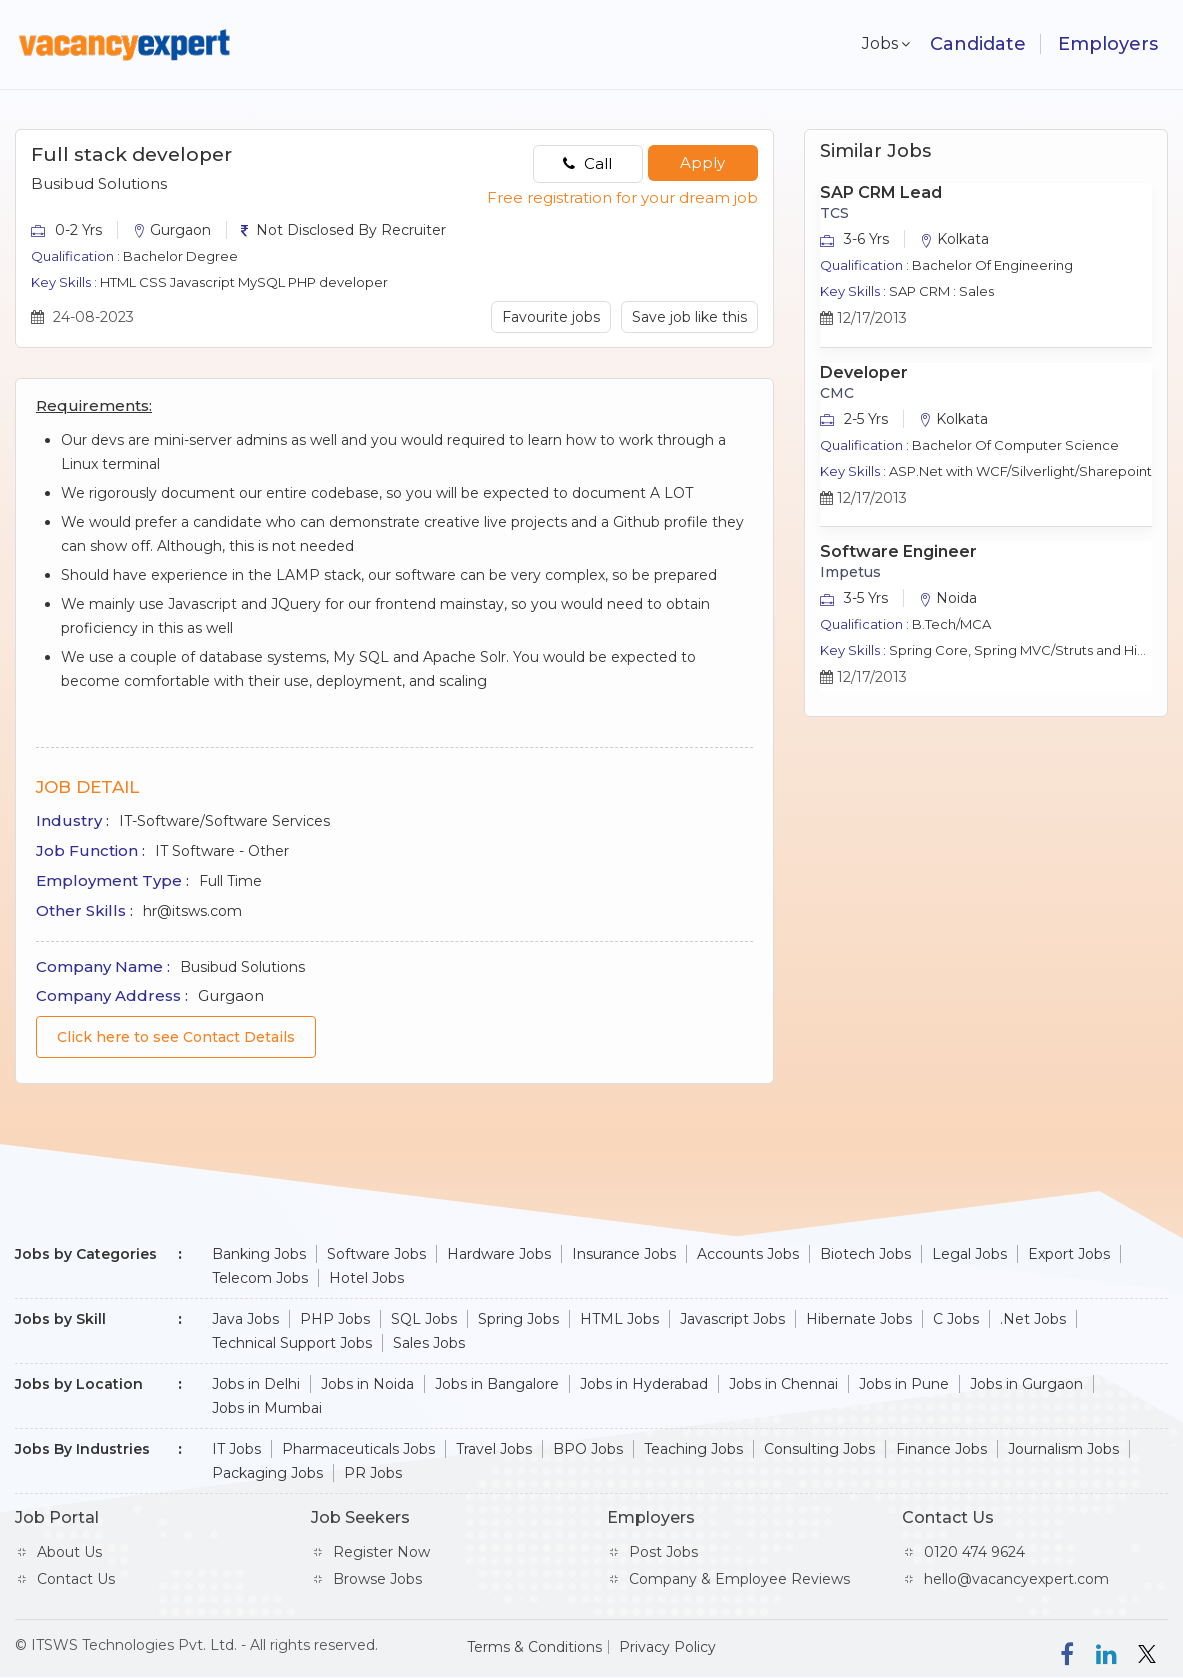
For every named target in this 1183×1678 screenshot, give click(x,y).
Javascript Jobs (732, 1319)
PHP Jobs (335, 1319)
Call (587, 163)
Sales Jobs (429, 1343)
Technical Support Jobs (292, 1343)
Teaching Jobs (693, 1449)
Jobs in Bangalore (497, 1384)
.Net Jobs (1033, 1319)
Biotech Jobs (865, 1254)
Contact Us (76, 1579)
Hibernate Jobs (859, 1319)
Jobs (876, 43)
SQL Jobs (424, 1319)
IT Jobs (236, 1449)
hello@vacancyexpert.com (1016, 1579)
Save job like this (689, 317)
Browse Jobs (377, 1579)
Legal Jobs (969, 1254)
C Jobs (956, 1319)
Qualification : (75, 256)
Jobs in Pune (904, 1384)
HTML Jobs (619, 1319)
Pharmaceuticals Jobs (358, 1449)
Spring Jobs (518, 1319)
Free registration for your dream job (622, 197)
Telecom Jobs (260, 1278)
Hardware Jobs (499, 1254)
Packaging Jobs (267, 1473)
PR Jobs (373, 1473)
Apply (702, 162)
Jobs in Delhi (256, 1384)
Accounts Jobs (748, 1254)
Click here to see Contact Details (176, 1037)
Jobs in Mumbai (267, 1408)
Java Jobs (245, 1319)
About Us (69, 1552)
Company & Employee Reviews (739, 1579)
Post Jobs (663, 1552)
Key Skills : (64, 282)
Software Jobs (376, 1254)
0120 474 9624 (974, 1552)
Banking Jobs (259, 1254)
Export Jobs (1069, 1254)
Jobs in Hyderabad (644, 1384)
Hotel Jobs (366, 1278)
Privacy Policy (667, 1647)
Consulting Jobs (819, 1449)
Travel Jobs (494, 1449)
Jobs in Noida (367, 1384)
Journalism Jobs (1063, 1449)
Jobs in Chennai (783, 1384)
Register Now (381, 1552)
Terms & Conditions (534, 1647)
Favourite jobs (551, 317)
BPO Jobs (588, 1449)
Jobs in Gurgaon (1026, 1384)
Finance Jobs (941, 1449)
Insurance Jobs (624, 1254)
